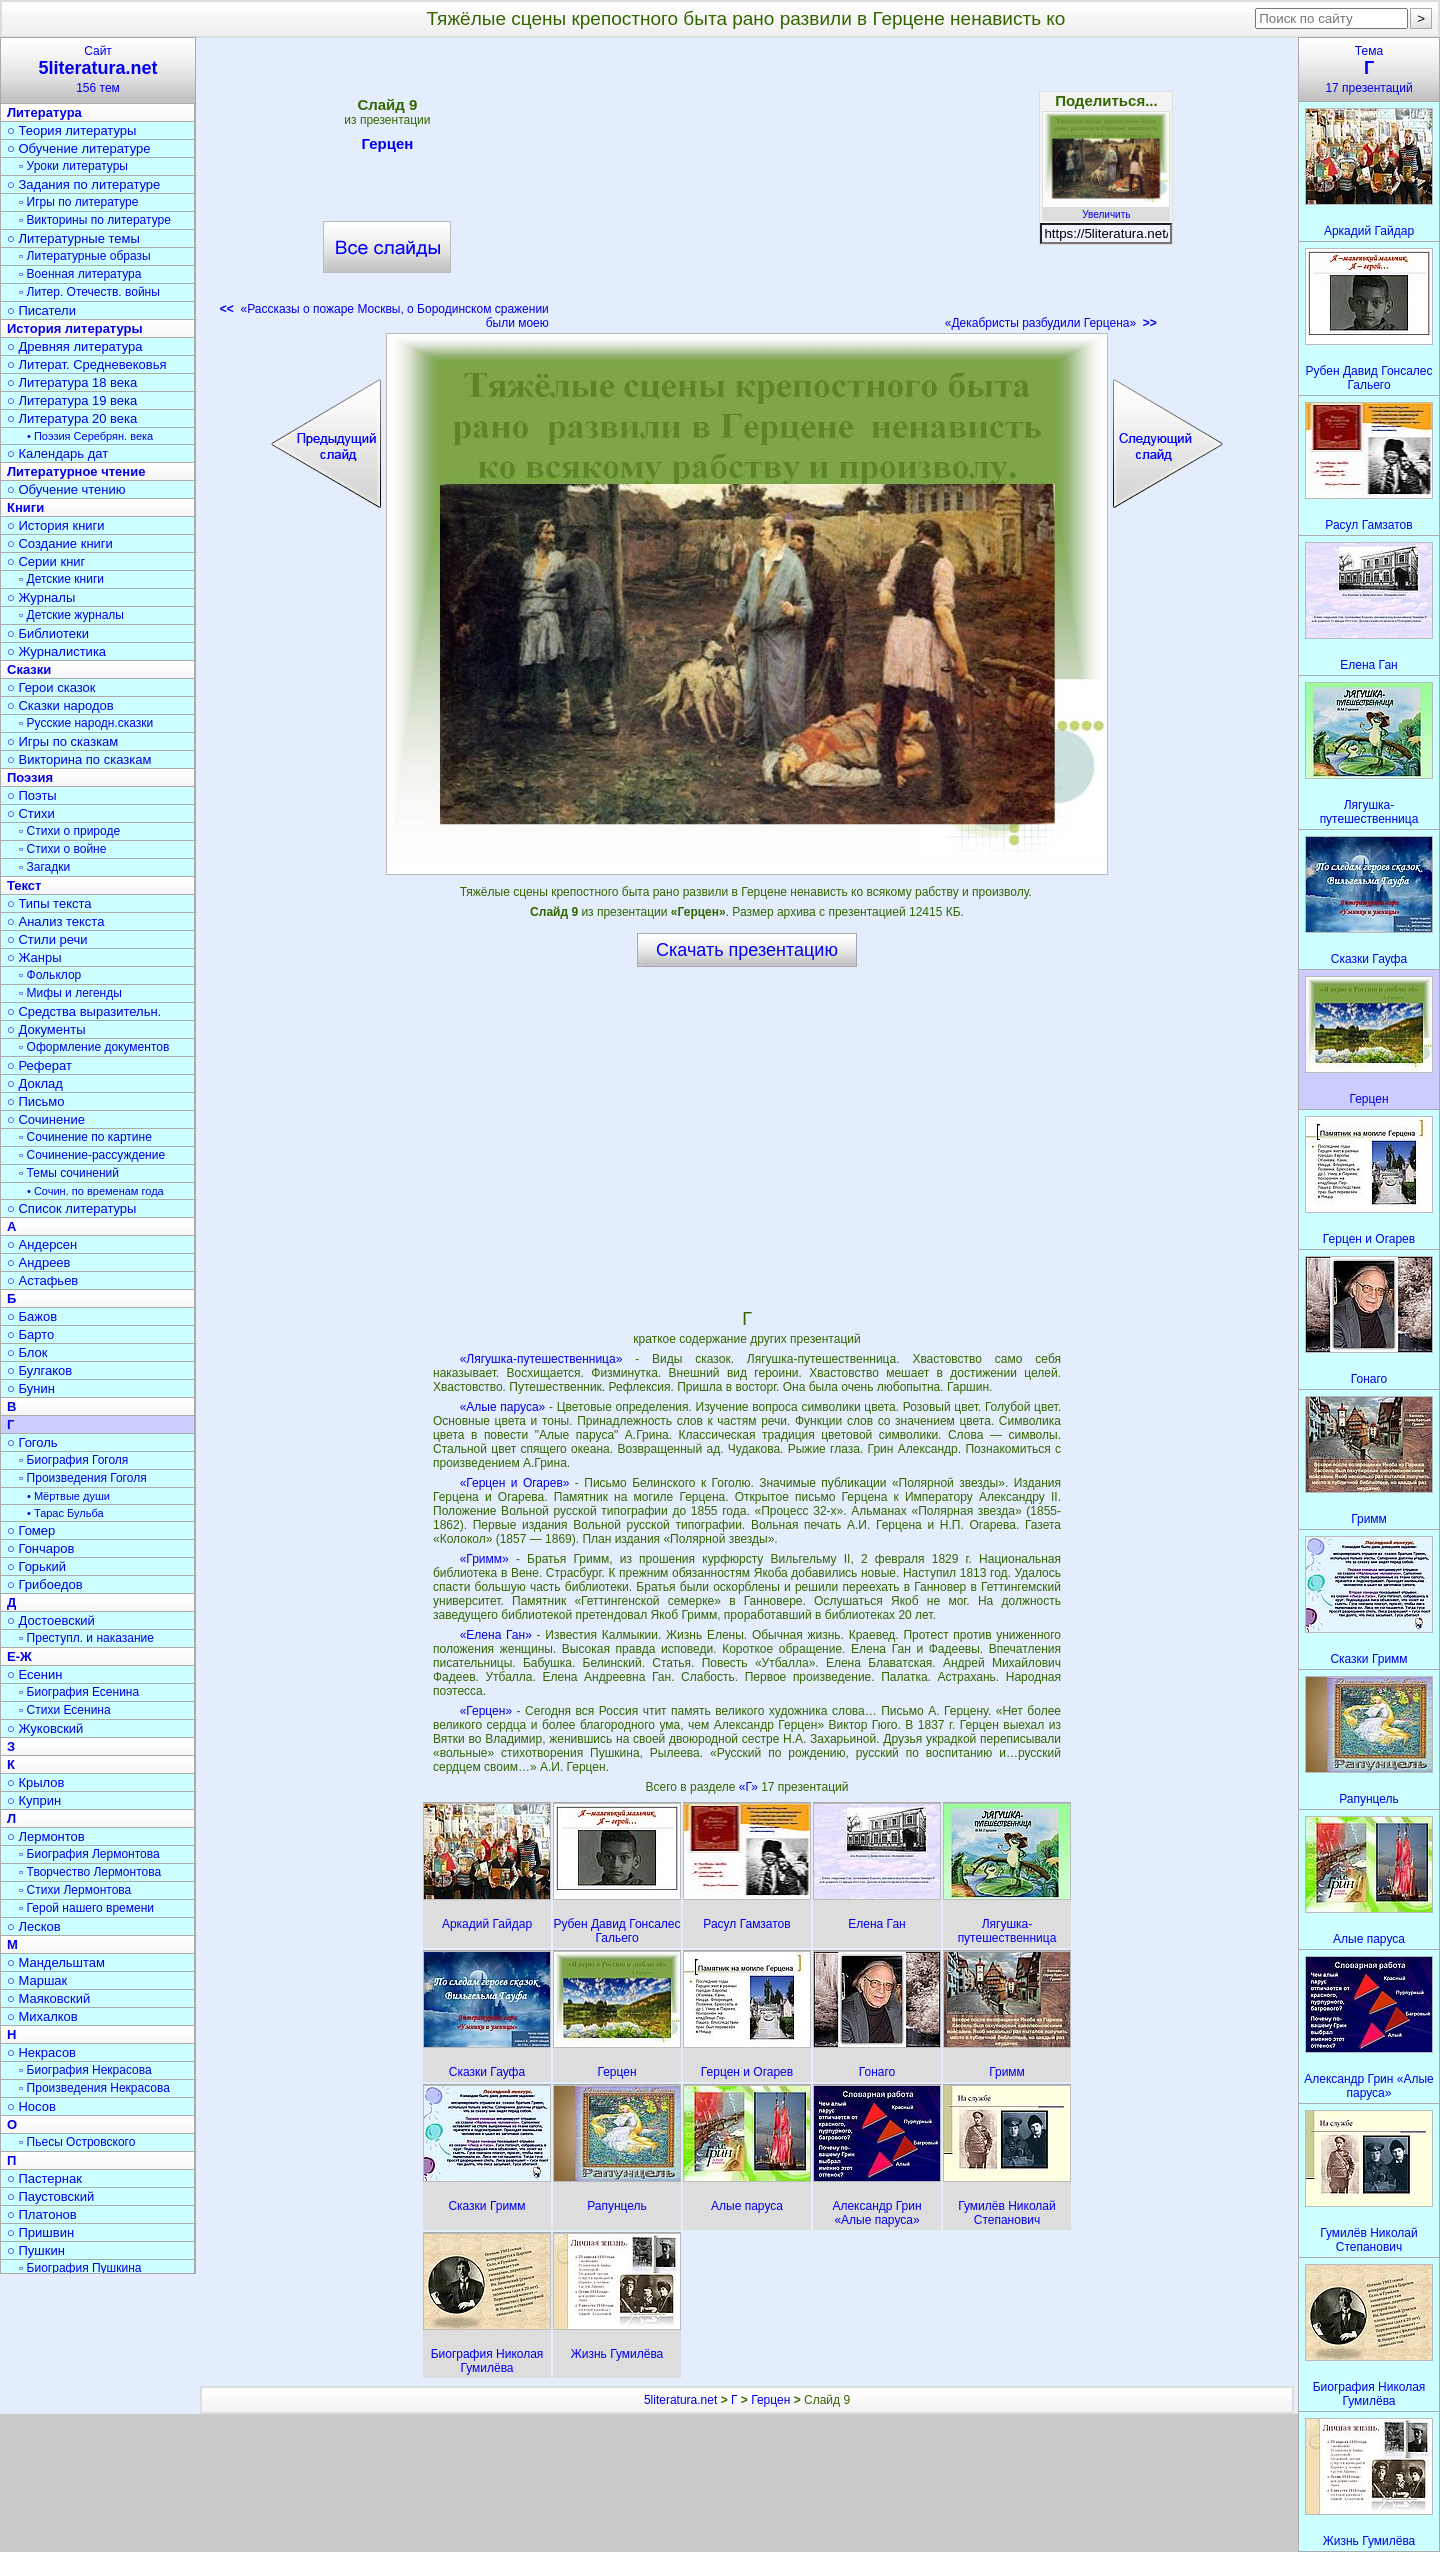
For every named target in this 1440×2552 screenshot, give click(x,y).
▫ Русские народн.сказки (86, 723)
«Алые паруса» (503, 1407)
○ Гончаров (40, 1548)
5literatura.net (680, 2400)
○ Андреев (39, 1262)
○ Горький (36, 1566)
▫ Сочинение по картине (85, 1137)
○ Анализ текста (55, 921)
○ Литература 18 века (72, 382)
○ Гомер (31, 1530)
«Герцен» (486, 1711)
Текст (24, 885)
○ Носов (31, 2106)
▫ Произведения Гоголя (83, 1478)
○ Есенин (34, 1674)
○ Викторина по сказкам (79, 759)
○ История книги (56, 525)
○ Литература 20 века (72, 418)
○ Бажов (32, 1316)
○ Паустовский (50, 2196)
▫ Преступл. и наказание (86, 1638)
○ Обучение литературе (79, 148)
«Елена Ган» (496, 1635)
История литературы (75, 328)
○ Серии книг (46, 561)
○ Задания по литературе (83, 184)
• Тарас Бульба (65, 1513)
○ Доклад (35, 1083)
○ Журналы (41, 597)
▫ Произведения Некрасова (94, 2088)
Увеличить (1106, 209)
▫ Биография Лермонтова (89, 1854)
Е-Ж (19, 1656)
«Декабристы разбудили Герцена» (1051, 323)
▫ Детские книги (61, 579)
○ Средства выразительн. (84, 1011)
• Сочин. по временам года (95, 1191)
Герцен (387, 147)
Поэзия (30, 777)
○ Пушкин (36, 2250)
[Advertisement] (747, 190)
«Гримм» (484, 1559)
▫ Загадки (44, 867)
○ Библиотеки (48, 633)
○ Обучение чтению (66, 489)
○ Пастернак (44, 2178)
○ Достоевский (51, 1620)
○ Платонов (42, 2214)
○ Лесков (34, 1926)
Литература (44, 112)
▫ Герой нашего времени (86, 1908)
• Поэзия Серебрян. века (90, 436)
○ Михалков (42, 2016)
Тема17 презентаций (1369, 69)
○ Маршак (37, 1980)
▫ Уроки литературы (73, 166)
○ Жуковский (45, 1728)
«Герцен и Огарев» (515, 1483)
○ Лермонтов (46, 1836)
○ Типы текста (49, 903)
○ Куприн (34, 1800)
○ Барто (30, 1334)
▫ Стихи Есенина (65, 1710)
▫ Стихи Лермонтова (75, 1890)
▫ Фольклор (50, 975)
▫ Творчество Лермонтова (90, 1872)
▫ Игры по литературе (78, 202)
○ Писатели (41, 310)
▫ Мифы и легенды (70, 993)
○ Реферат (39, 1065)
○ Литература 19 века (72, 400)
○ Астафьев (42, 1280)
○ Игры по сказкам (62, 741)
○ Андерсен (42, 1244)
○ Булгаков (39, 1370)
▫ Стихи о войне (62, 849)
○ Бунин (31, 1388)
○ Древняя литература (74, 346)
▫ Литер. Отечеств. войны (89, 292)
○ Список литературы (71, 1208)
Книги (25, 507)
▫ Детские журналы (71, 615)
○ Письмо (36, 1101)
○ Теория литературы (71, 130)
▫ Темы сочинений (69, 1173)
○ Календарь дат (57, 453)
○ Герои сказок (51, 687)
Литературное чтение (76, 471)
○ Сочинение (46, 1119)
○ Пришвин (40, 2232)
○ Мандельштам (56, 1962)
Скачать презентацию (747, 950)
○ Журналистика (56, 651)
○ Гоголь (32, 1442)
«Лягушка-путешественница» (541, 1359)
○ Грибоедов (45, 1584)
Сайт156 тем (98, 69)
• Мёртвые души (68, 1496)
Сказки (29, 669)
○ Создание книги (60, 543)
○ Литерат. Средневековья (87, 364)
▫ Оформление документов (94, 1047)
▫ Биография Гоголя (73, 1460)
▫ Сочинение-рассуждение (92, 1155)
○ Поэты (32, 795)
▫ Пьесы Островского (77, 2142)
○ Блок (27, 1352)
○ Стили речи (47, 939)
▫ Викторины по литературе (95, 220)
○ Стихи (31, 813)
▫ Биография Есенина (79, 1692)
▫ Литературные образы (85, 256)
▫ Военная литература (80, 274)
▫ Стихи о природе (69, 831)
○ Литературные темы (73, 238)
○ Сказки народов (60, 705)
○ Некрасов (41, 2052)
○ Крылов (35, 1782)
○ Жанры (34, 957)
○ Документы (46, 1029)
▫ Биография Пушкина (80, 2268)
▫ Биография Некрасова (85, 2070)
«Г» (750, 1787)
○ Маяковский (48, 1998)
